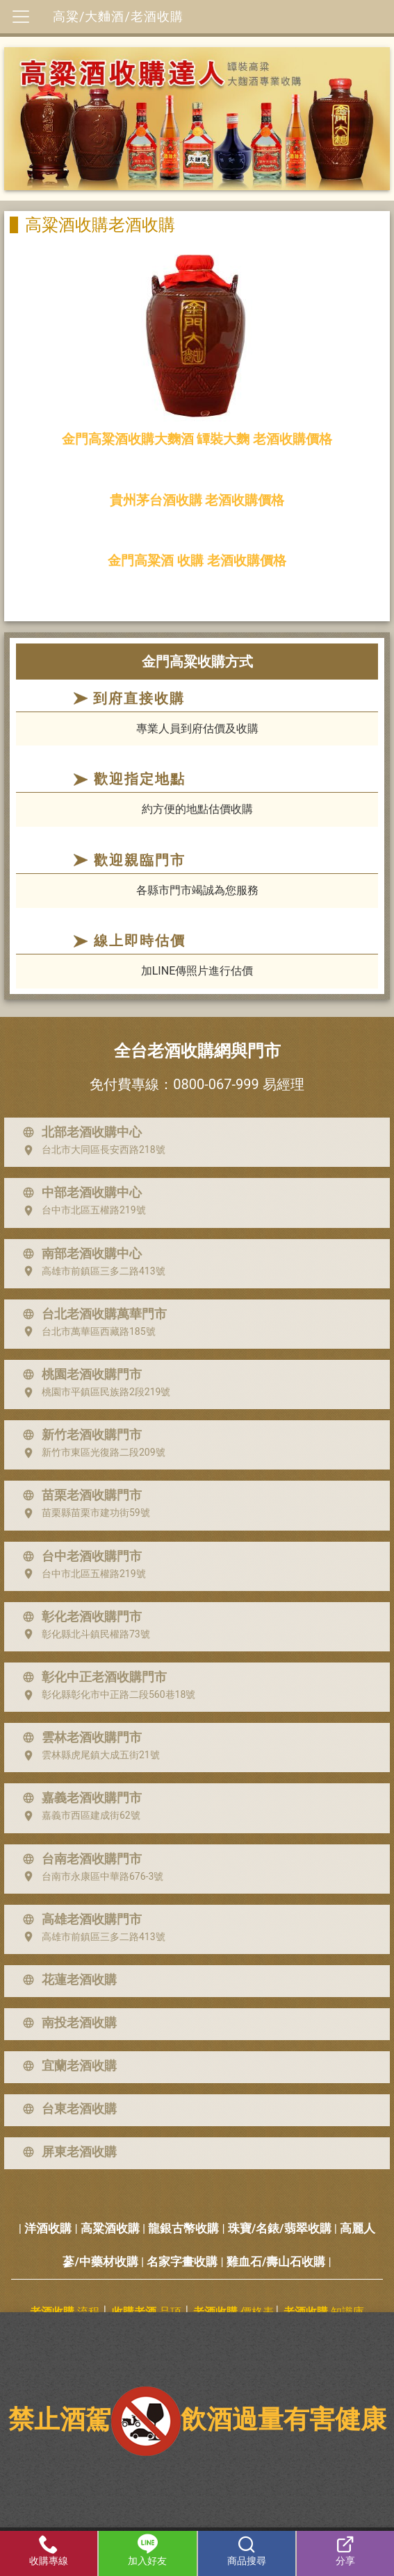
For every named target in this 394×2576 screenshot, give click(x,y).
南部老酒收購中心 (79, 1253)
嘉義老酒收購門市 (79, 1798)
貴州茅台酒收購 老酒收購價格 (197, 500)
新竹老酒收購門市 (79, 1435)
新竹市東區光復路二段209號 (91, 1453)
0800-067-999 (215, 1084)
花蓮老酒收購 (67, 1979)
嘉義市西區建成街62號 (78, 1816)
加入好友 (147, 2550)
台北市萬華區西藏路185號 (86, 1331)
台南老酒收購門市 (79, 1859)
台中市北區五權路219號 (81, 1210)
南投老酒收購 (67, 2023)
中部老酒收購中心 (79, 1192)
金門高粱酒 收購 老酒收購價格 (197, 561)
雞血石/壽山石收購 (276, 2261)
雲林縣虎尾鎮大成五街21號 (88, 1755)
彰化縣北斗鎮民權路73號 (83, 1634)
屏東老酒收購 (67, 2152)
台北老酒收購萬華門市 (92, 1314)
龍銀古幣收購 (183, 2228)
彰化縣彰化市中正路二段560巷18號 (106, 1695)
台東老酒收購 (67, 2109)
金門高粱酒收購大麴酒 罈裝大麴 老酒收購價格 (197, 439)
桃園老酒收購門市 (79, 1374)
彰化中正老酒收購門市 (92, 1677)
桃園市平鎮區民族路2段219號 (93, 1392)
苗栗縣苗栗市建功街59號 (83, 1513)
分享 (345, 2550)
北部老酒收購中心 (79, 1132)
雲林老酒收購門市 (79, 1737)
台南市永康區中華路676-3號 (90, 1876)
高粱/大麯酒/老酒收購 (118, 16)
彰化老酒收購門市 (79, 1616)
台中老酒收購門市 (79, 1556)
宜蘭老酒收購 (67, 2066)
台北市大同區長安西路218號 (91, 1150)
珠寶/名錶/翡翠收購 (279, 2228)
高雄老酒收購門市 (79, 1919)
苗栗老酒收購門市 (79, 1495)
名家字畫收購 (182, 2261)
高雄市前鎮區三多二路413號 (91, 1271)
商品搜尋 (246, 2550)
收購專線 (48, 2550)
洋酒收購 (48, 2228)
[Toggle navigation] (21, 16)
